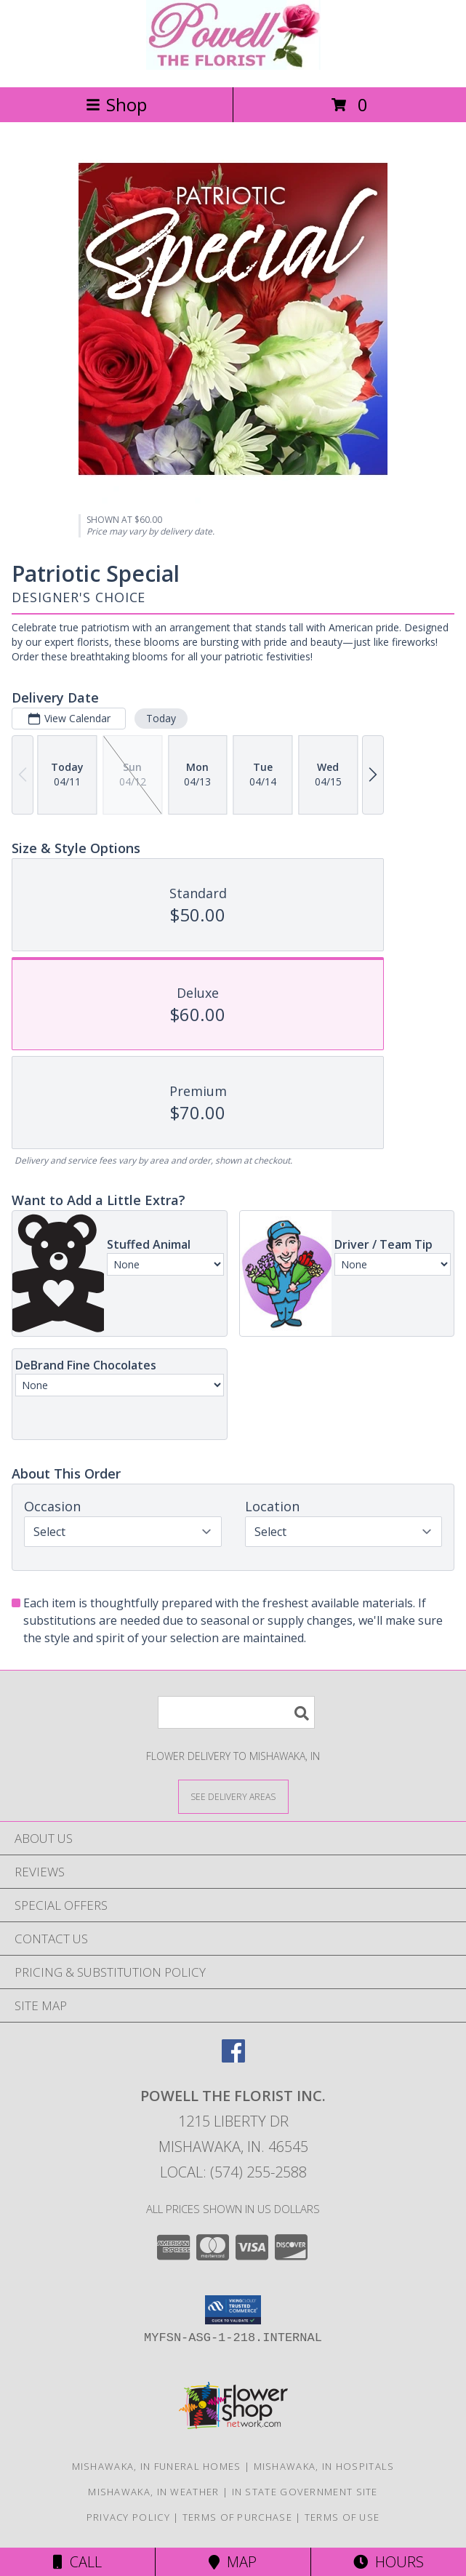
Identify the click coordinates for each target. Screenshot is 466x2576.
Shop (116, 104)
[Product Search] (236, 1712)
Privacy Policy (128, 2517)
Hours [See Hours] (388, 2562)
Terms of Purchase (237, 2517)
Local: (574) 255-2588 (233, 2172)
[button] (233, 2309)
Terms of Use (342, 2517)
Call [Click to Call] (77, 2562)
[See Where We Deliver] (233, 1796)
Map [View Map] (233, 2562)
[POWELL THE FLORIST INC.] (233, 66)
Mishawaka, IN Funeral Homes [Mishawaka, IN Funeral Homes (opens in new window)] (156, 2466)
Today (161, 718)
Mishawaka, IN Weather (153, 2491)
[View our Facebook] (233, 2057)
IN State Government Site (305, 2491)
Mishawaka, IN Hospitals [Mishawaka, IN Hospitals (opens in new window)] (324, 2466)
